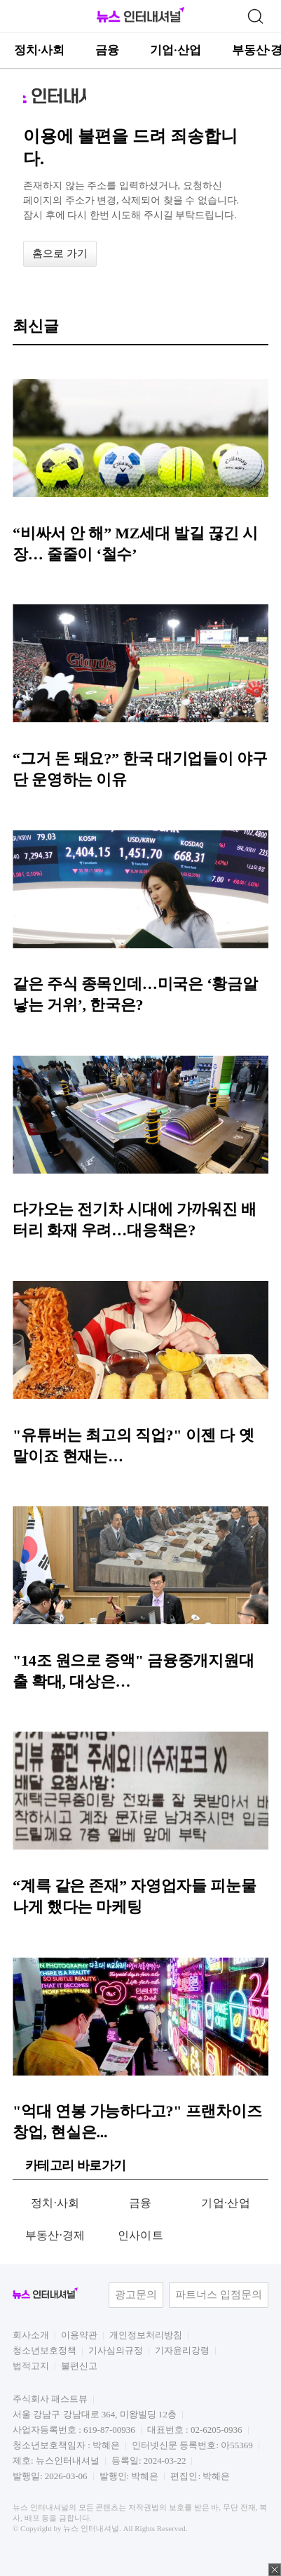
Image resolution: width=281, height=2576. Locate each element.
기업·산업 (175, 50)
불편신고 (79, 2366)
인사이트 (140, 2235)
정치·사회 (39, 50)
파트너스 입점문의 (218, 2294)
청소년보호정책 (44, 2350)
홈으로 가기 (60, 253)
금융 (107, 50)
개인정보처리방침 (145, 2335)
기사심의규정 (115, 2350)
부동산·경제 (55, 2235)
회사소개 (31, 2335)
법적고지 (31, 2366)
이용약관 (79, 2335)
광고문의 (136, 2294)
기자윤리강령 (182, 2350)
